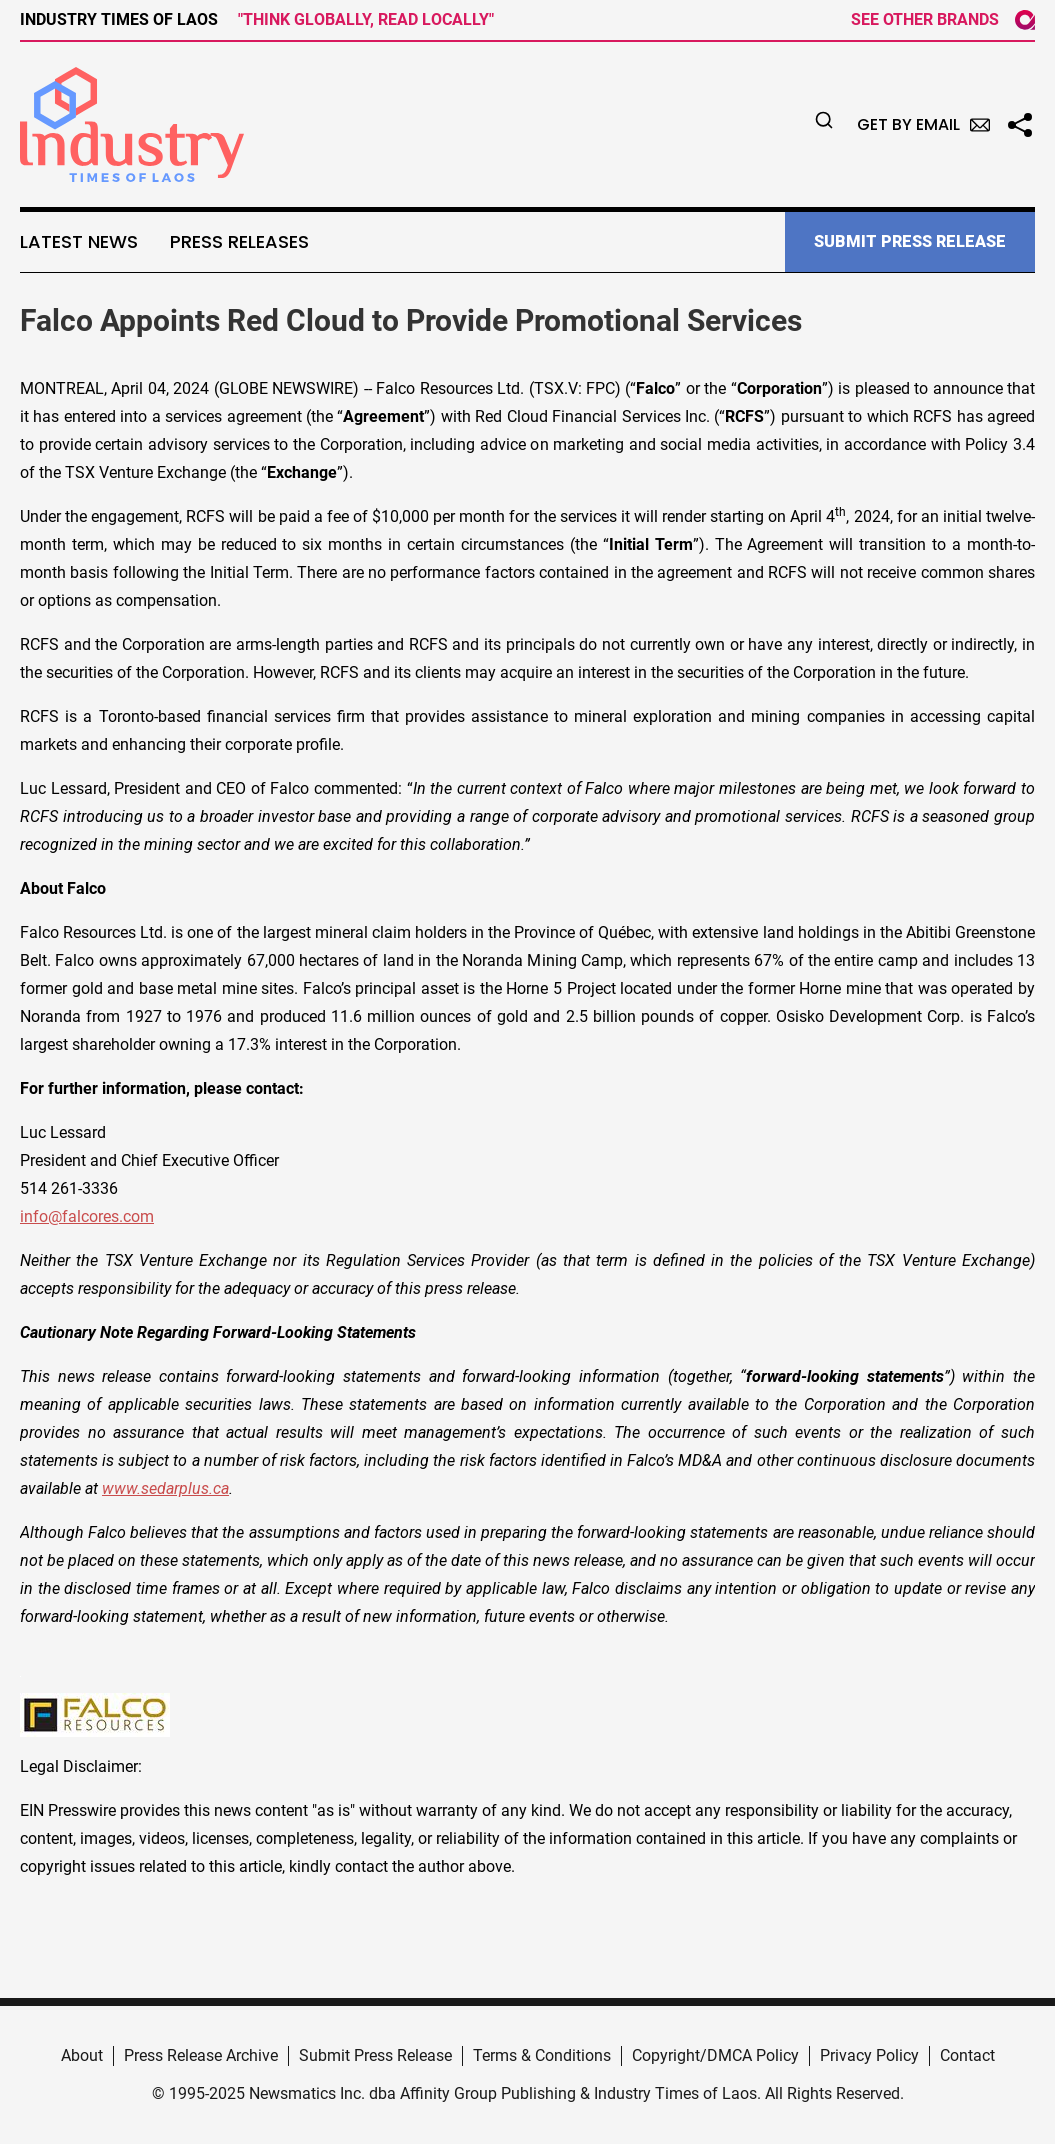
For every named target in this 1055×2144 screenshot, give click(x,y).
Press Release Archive (201, 2055)
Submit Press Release (375, 2055)
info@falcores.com (87, 1216)
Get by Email (923, 124)
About (82, 2055)
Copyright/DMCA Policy (715, 2055)
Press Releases (239, 242)
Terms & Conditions (542, 2055)
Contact (967, 2055)
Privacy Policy (869, 2055)
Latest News (79, 242)
